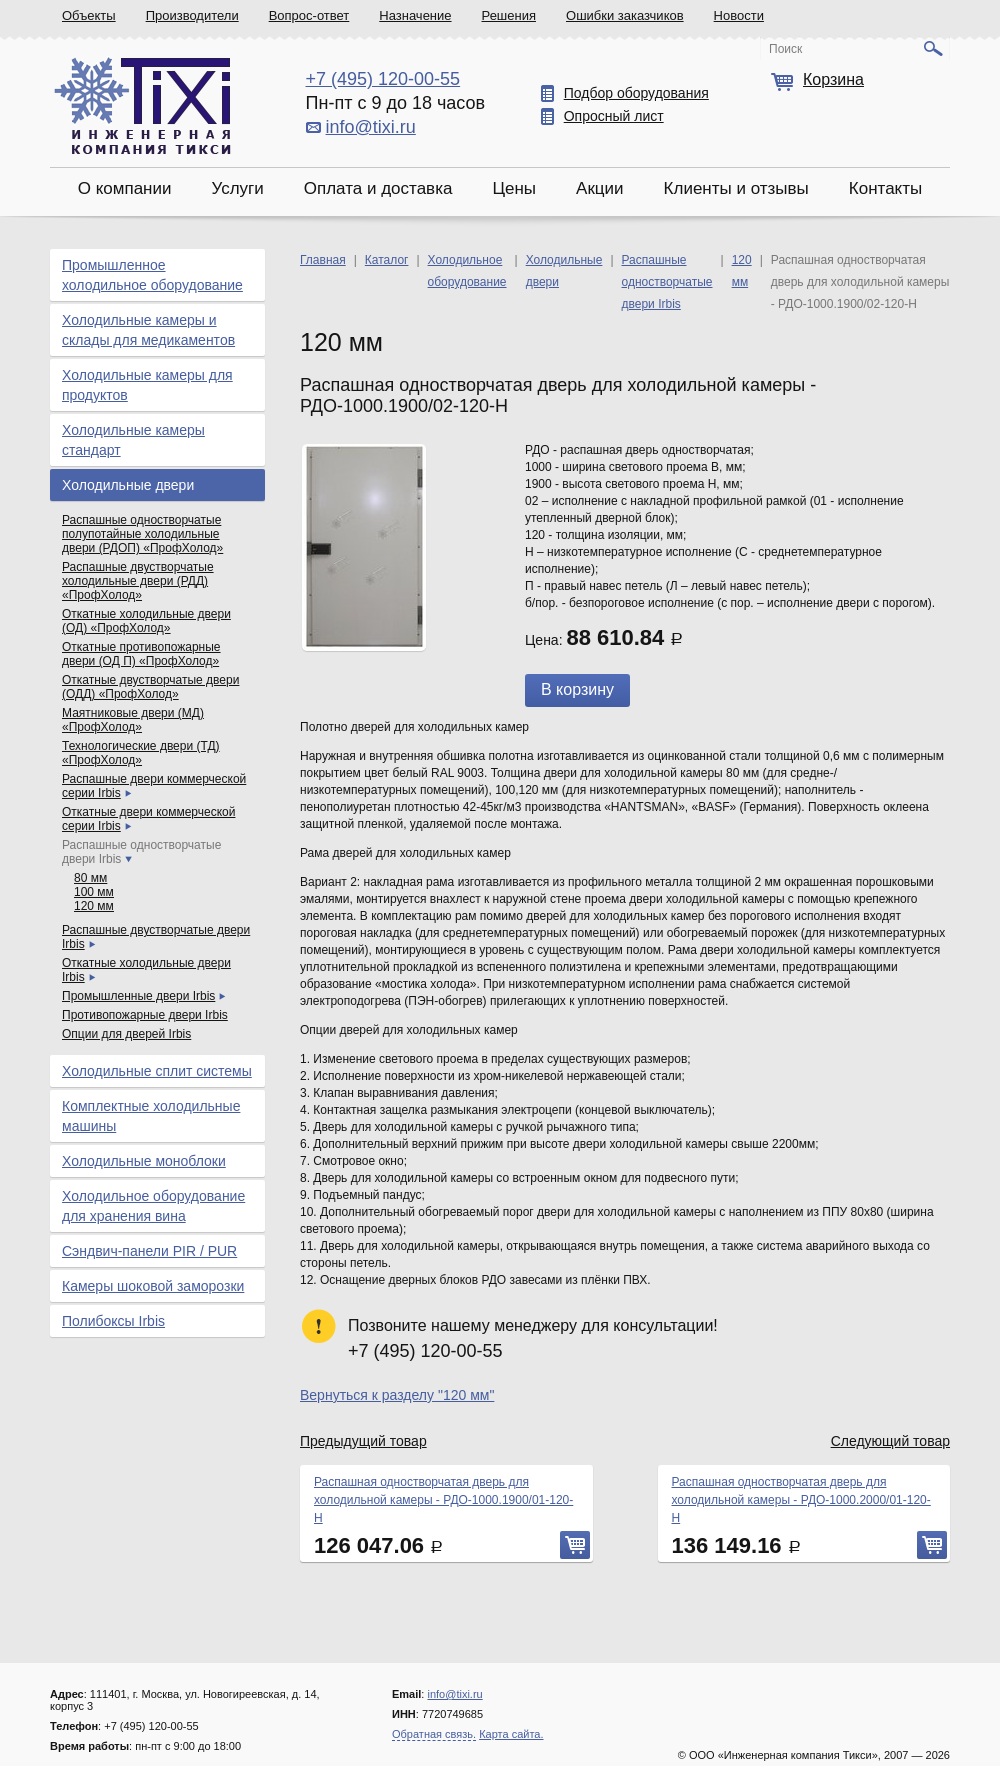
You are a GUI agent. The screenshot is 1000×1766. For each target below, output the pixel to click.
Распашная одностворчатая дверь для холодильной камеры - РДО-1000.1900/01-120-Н (443, 1500)
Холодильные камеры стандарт (133, 440)
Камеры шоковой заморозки (153, 1286)
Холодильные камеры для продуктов (147, 385)
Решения (509, 15)
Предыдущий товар (363, 1441)
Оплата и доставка (378, 188)
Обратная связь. (434, 1734)
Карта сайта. (511, 1734)
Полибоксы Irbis (113, 1321)
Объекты (89, 15)
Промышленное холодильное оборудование (152, 275)
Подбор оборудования (636, 93)
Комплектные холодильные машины (151, 1116)
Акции (600, 188)
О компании (125, 188)
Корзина (833, 79)
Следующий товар (890, 1441)
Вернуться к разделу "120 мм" (397, 1395)
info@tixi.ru (371, 127)
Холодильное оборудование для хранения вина (153, 1206)
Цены (514, 188)
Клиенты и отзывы (736, 188)
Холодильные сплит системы (157, 1071)
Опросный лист (614, 116)
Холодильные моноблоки (144, 1161)
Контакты (885, 188)
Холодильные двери (128, 485)
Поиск (785, 49)
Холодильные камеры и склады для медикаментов (148, 330)
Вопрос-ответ (309, 15)
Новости (739, 15)
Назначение (415, 15)
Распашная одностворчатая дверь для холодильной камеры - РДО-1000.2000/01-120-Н (801, 1500)
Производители (192, 15)
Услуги (237, 188)
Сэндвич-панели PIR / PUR (149, 1251)
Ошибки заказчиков (625, 15)
